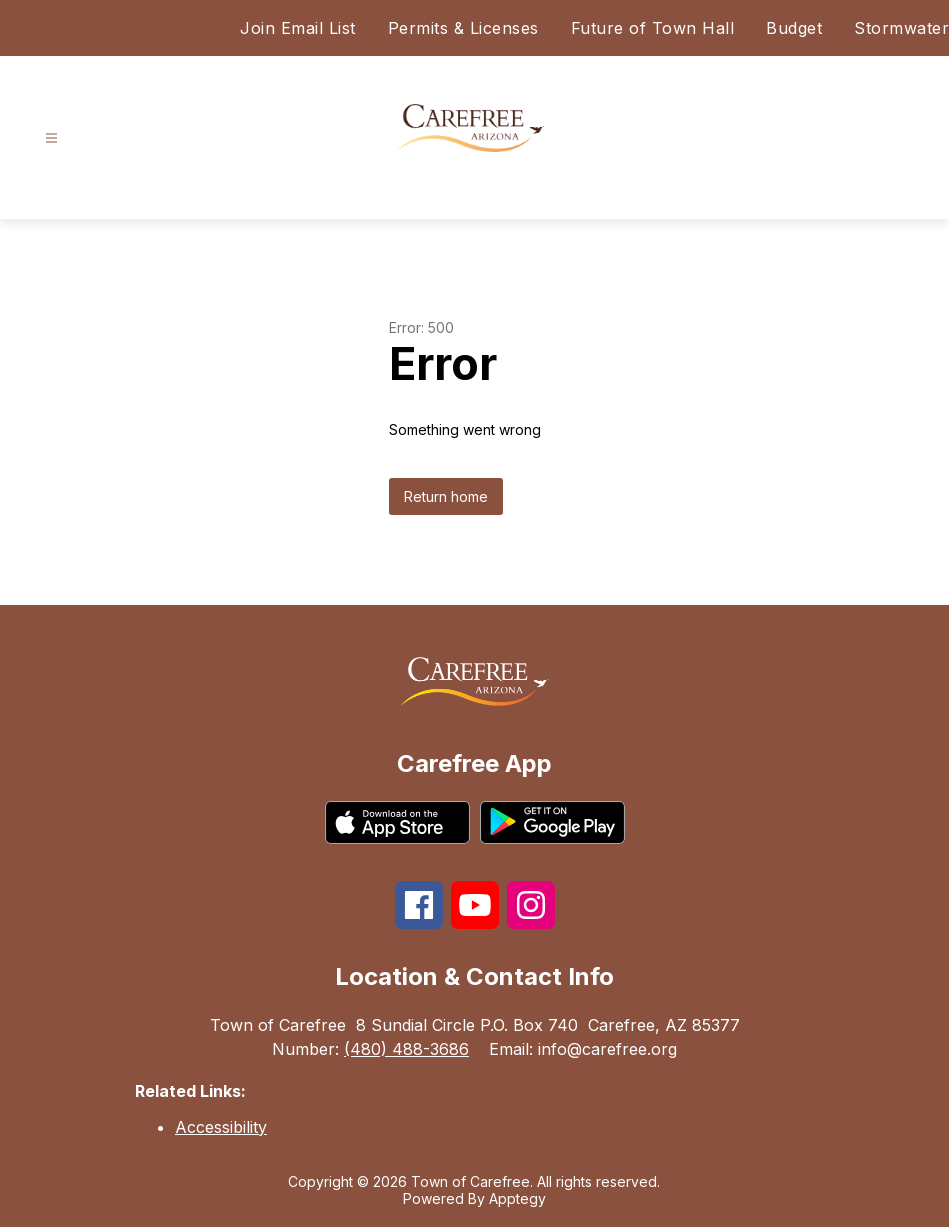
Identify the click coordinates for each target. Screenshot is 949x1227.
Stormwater (901, 28)
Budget (794, 28)
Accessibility (221, 1127)
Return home (446, 496)
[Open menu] (51, 138)
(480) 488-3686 (406, 1049)
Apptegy (517, 1198)
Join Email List (298, 28)
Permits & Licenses (463, 28)
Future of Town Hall (653, 28)
